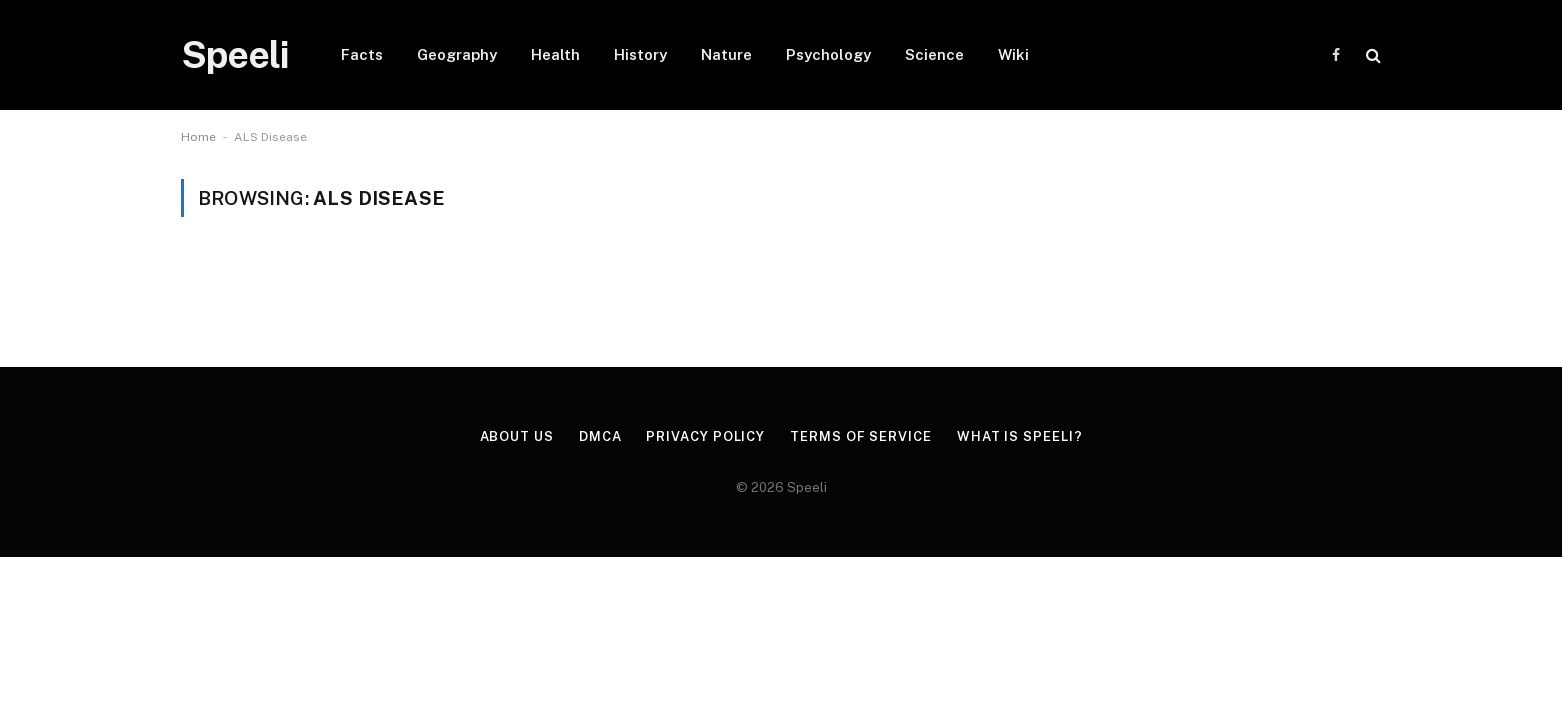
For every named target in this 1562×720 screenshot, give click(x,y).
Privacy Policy (705, 436)
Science (934, 54)
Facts (362, 54)
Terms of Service (861, 436)
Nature (726, 54)
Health (555, 54)
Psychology (828, 54)
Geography (457, 54)
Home (198, 137)
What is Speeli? (1020, 436)
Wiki (1013, 54)
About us (517, 436)
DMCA (600, 436)
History (640, 54)
